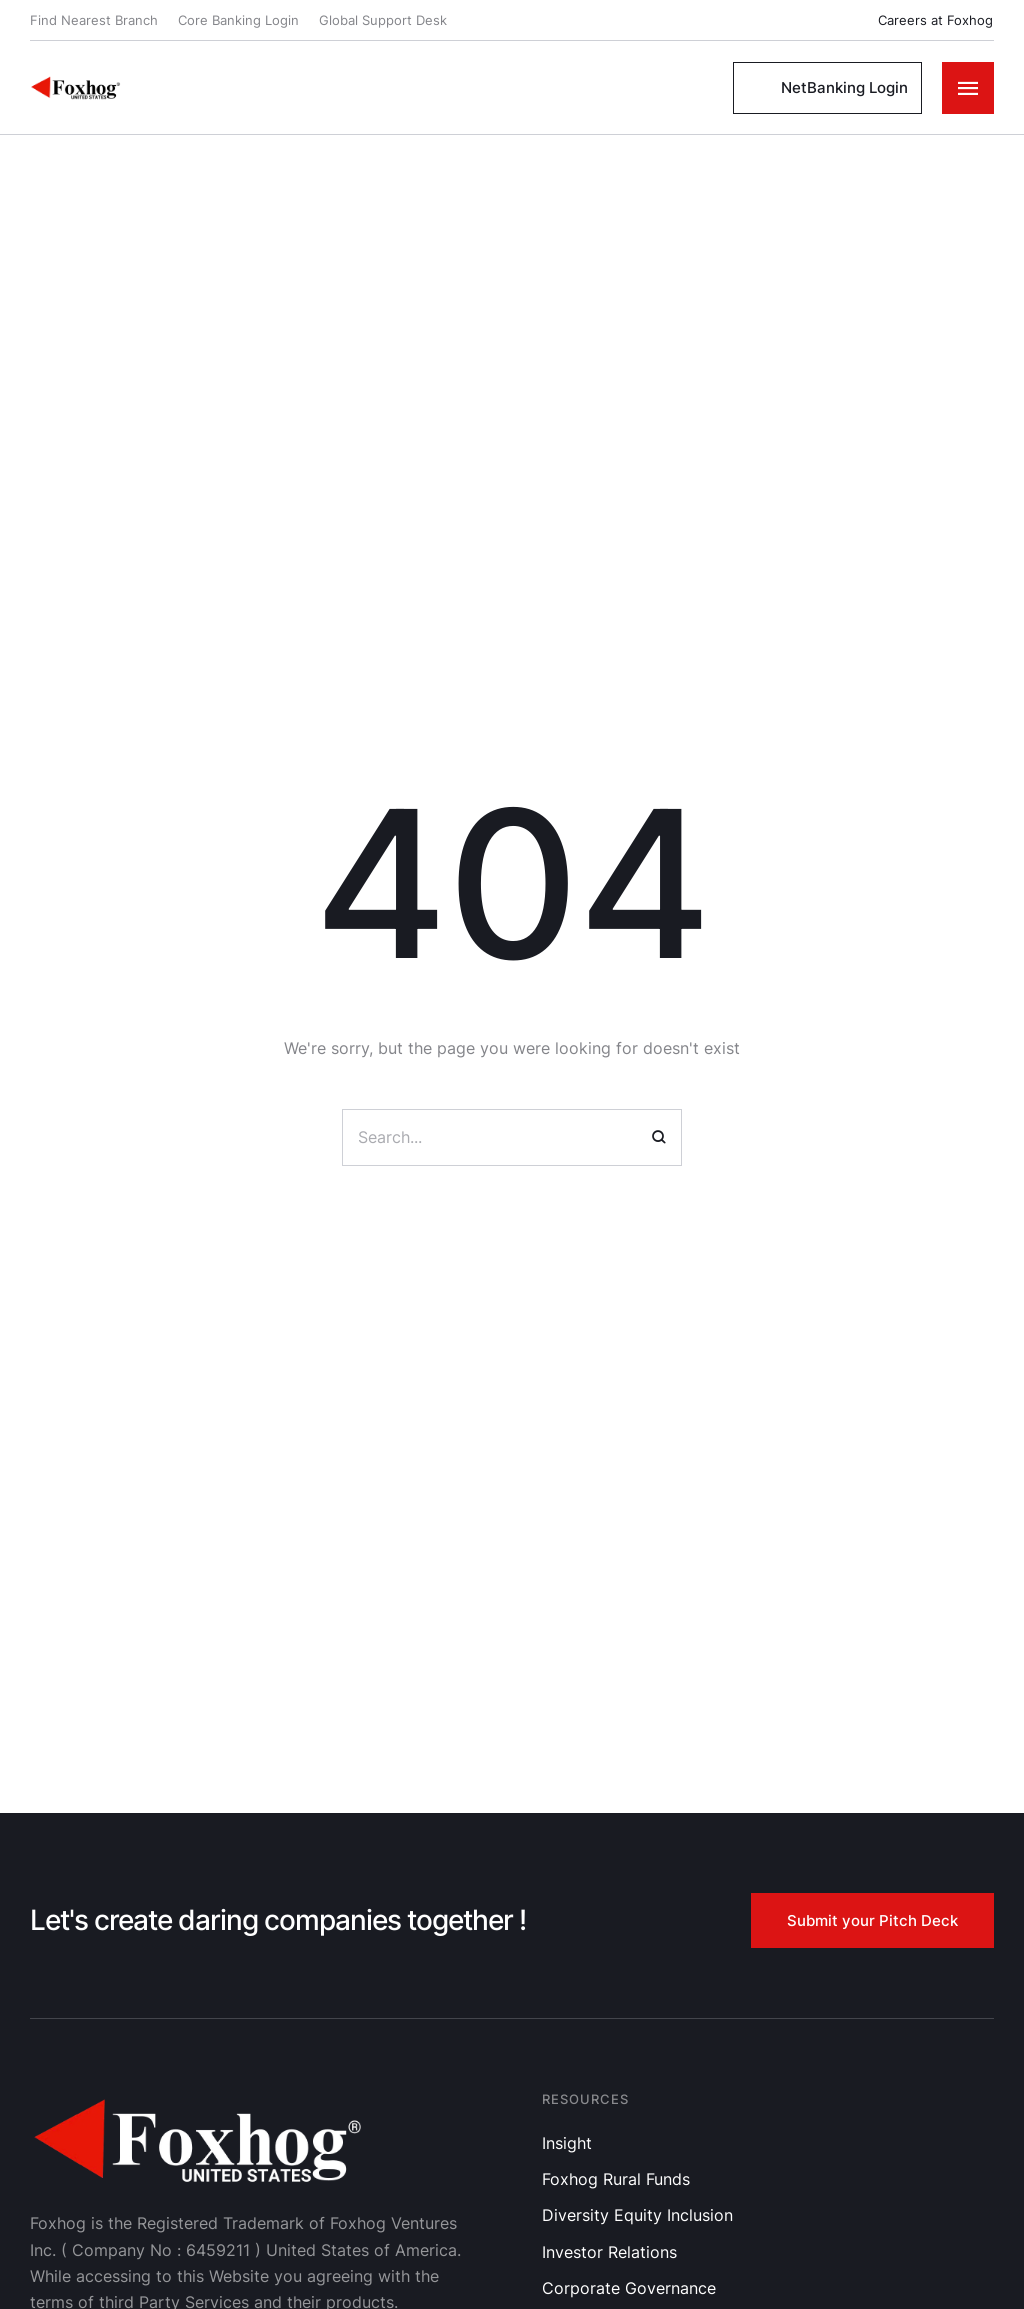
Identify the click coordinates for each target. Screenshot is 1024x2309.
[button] (924, 20)
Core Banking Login (238, 20)
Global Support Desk (383, 20)
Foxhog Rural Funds (616, 2179)
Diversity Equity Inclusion (637, 2215)
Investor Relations (609, 2252)
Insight (567, 2143)
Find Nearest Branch (94, 20)
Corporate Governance (629, 2288)
